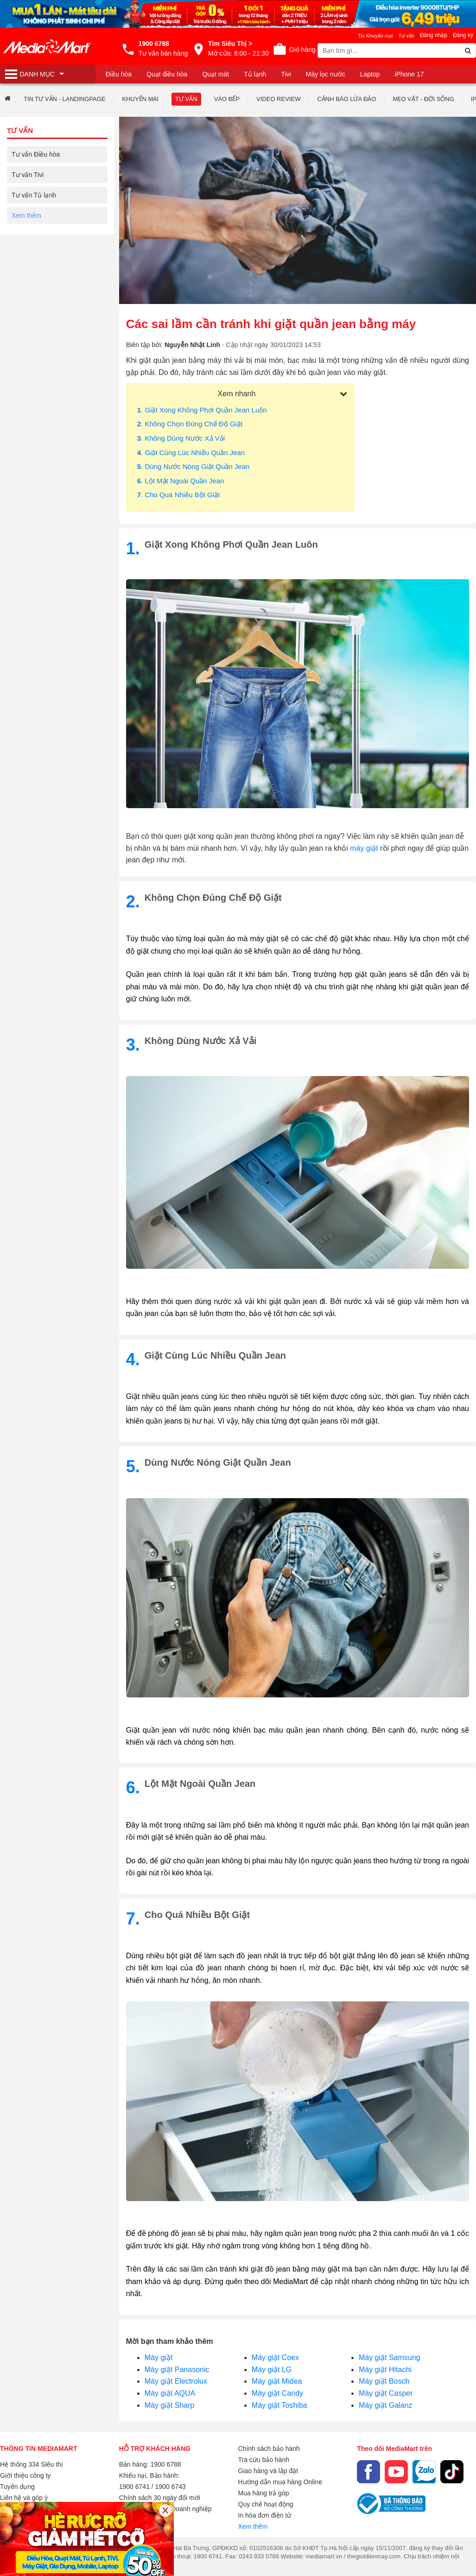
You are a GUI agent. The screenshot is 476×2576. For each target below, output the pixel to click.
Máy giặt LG (272, 2369)
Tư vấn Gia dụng (36, 236)
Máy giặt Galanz (386, 2405)
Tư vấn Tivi (28, 174)
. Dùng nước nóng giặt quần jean (193, 466)
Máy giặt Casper (386, 2393)
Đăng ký (463, 35)
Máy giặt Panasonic (177, 2369)
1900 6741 (134, 2486)
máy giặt (364, 848)
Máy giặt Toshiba (279, 2405)
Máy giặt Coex (275, 2357)
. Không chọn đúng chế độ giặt (189, 424)
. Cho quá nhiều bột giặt (178, 495)
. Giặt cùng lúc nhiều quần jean (191, 452)
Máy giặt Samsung (389, 2357)
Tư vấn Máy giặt (35, 215)
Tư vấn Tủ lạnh (34, 195)
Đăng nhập (433, 35)
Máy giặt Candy (277, 2393)
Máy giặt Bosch (384, 2381)
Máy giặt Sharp (170, 2405)
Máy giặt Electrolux (176, 2381)
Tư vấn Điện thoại (37, 256)
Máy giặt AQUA (170, 2393)
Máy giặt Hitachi (385, 2369)
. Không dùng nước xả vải (181, 438)
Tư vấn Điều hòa (36, 154)
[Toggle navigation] (47, 74)
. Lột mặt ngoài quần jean (180, 481)
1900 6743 (170, 2486)
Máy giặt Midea (277, 2381)
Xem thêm (253, 2526)
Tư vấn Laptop (33, 276)
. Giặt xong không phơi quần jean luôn (202, 410)
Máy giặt (159, 2357)
